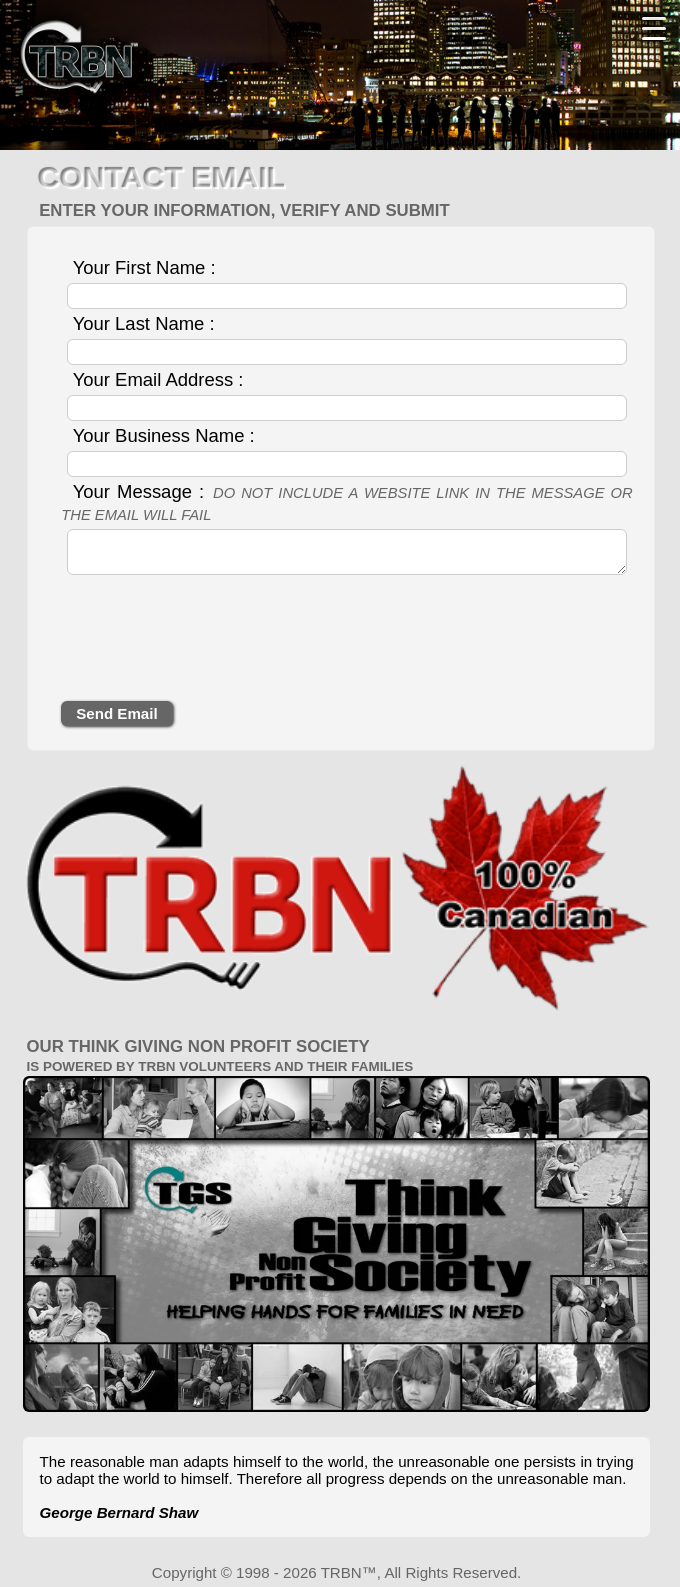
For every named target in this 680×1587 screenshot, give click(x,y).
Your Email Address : (158, 379)
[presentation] (213, 643)
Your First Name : (144, 267)
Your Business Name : (164, 435)
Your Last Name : (144, 323)
